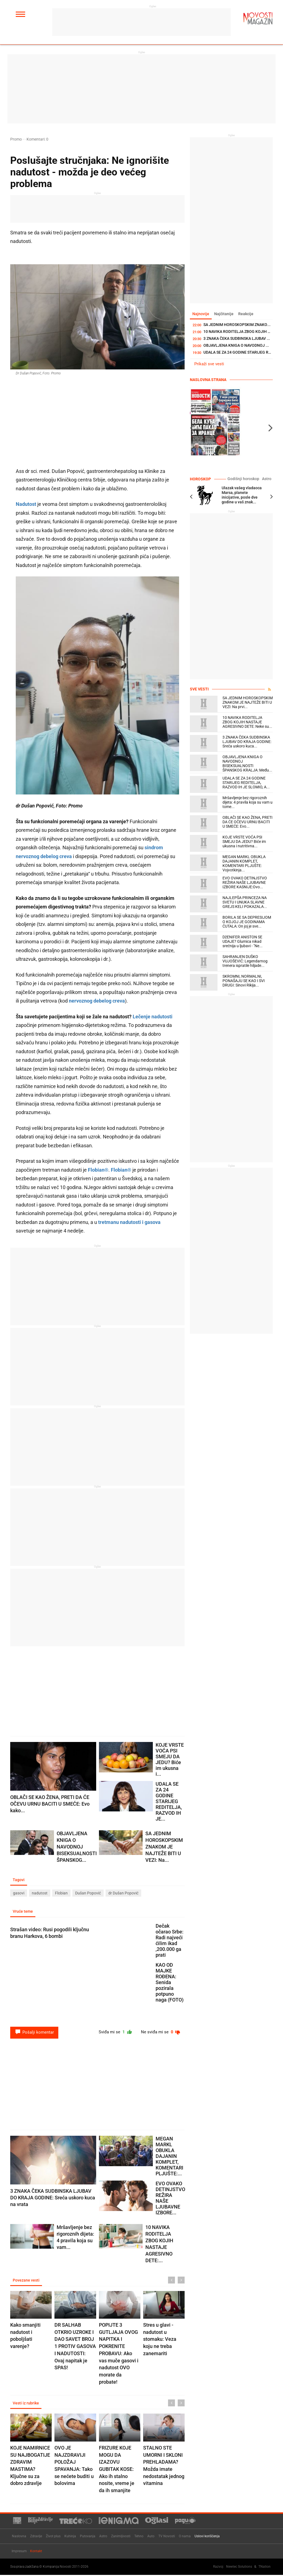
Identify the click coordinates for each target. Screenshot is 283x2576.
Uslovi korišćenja (207, 2537)
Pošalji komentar (34, 2032)
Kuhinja (70, 2537)
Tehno (138, 2537)
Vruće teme (23, 1911)
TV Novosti (166, 2537)
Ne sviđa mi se (160, 2032)
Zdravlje (36, 2537)
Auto (150, 2537)
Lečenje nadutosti (152, 1016)
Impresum (19, 2552)
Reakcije (247, 314)
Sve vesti (199, 689)
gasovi (18, 1893)
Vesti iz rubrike (26, 2404)
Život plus (53, 2537)
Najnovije (201, 314)
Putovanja (87, 2537)
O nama (185, 2537)
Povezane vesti (26, 2281)
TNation (264, 2567)
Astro (267, 479)
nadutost (40, 1893)
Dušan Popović (88, 1893)
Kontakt (36, 2552)
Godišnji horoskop (245, 479)
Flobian (61, 1893)
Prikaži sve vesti (209, 364)
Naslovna (19, 2537)
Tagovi (19, 1880)
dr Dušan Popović (123, 1893)
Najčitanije (224, 314)
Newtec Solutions (239, 2567)
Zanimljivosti (120, 2537)
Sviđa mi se (113, 2032)
